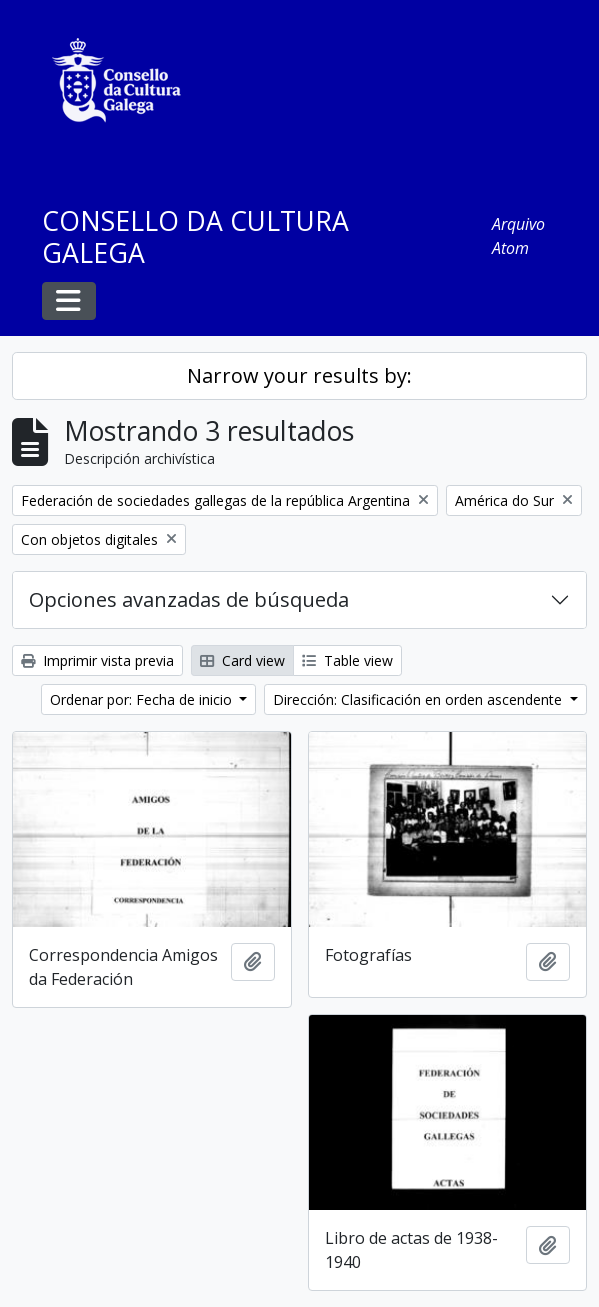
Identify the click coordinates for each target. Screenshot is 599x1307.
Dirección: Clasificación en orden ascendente (419, 699)
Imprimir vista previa (97, 660)
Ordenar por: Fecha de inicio (143, 699)
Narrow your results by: (299, 375)
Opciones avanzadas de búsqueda (189, 599)
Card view (242, 660)
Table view (347, 660)
